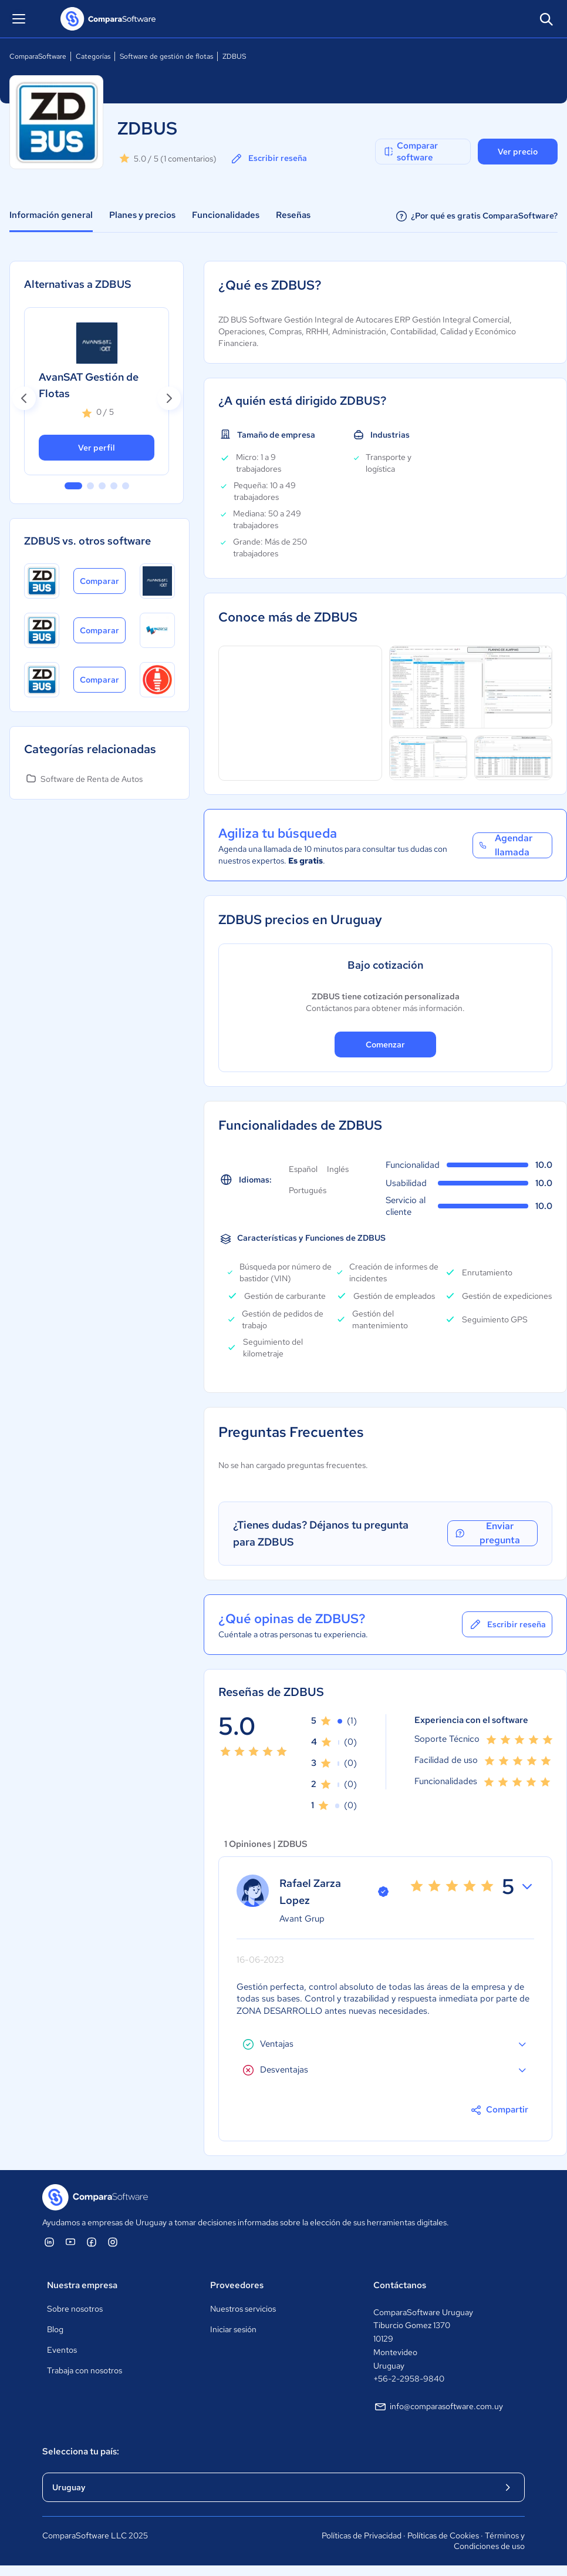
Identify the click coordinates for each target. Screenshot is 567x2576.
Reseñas (293, 215)
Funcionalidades (225, 215)
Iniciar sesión (233, 2329)
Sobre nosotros (75, 2308)
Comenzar (385, 1044)
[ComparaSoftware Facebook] (92, 2242)
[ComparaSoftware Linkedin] (49, 2242)
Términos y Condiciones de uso (489, 2540)
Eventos (62, 2350)
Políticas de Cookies (443, 2535)
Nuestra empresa (82, 2285)
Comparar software (410, 151)
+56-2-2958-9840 (408, 2378)
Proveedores (237, 2285)
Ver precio (518, 151)
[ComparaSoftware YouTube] (70, 2242)
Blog (55, 2329)
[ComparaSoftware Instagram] (113, 2242)
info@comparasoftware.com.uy (438, 2407)
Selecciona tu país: (80, 2451)
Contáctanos (399, 2285)
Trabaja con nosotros (84, 2370)
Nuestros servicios (243, 2308)
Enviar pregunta (487, 1533)
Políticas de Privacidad (361, 2535)
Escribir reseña (268, 159)
